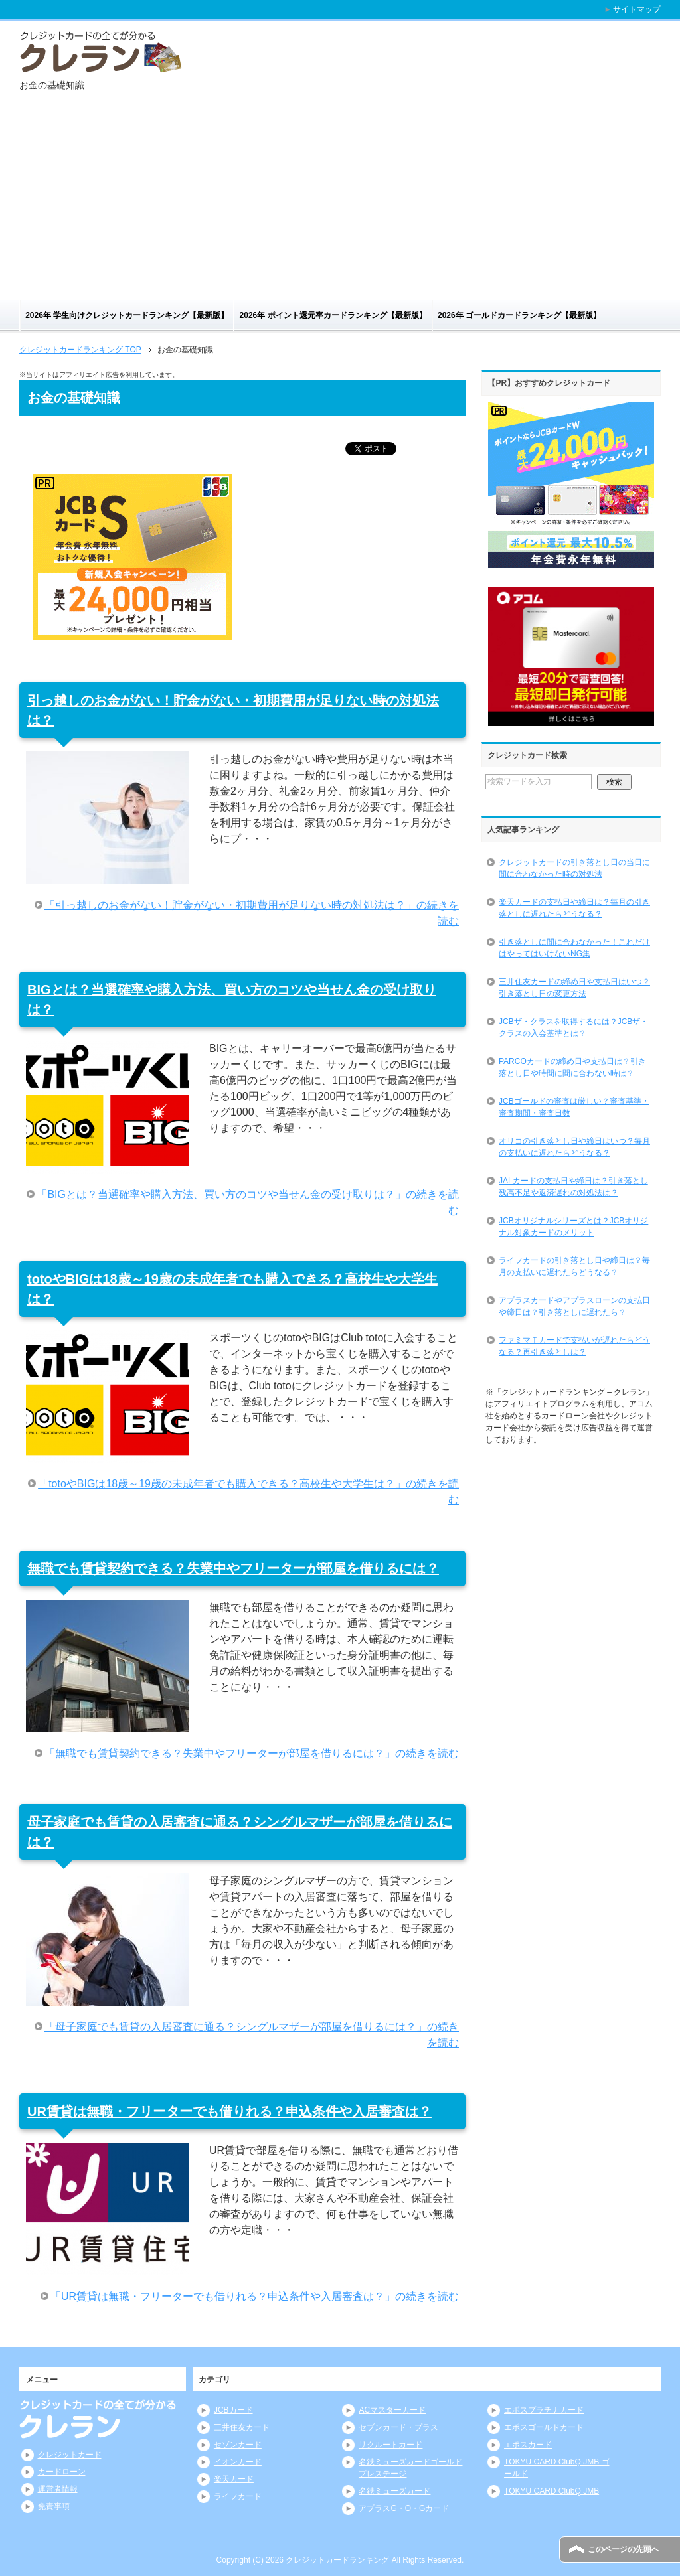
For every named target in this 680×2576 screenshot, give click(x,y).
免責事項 (54, 2506)
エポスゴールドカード (544, 2427)
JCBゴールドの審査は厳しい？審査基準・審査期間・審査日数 (574, 1107)
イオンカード (238, 2461)
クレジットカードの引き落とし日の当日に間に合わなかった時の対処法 (574, 868)
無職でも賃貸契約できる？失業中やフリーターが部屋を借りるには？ (233, 1568)
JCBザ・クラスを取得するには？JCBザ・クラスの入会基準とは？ (573, 1027)
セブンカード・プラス (398, 2427)
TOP (80, 349)
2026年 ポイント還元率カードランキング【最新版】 (333, 315)
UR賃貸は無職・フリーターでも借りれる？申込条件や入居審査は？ (229, 2111)
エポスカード (528, 2444)
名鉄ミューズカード (394, 2491)
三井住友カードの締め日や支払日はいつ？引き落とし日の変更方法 (574, 987)
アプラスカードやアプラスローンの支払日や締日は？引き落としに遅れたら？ (574, 1306)
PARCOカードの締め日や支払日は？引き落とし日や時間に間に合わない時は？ (572, 1067)
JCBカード (233, 2410)
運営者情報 (58, 2489)
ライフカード (238, 2496)
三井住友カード (242, 2427)
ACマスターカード (392, 2410)
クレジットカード (70, 2454)
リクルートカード (390, 2444)
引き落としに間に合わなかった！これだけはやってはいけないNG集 (574, 947)
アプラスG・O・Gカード (404, 2508)
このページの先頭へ (623, 2549)
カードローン (62, 2471)
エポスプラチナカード (544, 2410)
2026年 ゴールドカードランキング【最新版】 (519, 315)
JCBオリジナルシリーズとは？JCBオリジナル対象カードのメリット (573, 1226)
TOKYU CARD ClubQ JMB (551, 2491)
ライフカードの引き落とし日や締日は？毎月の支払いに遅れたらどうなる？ (574, 1266)
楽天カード (234, 2479)
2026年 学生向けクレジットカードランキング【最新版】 (126, 315)
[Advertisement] (340, 200)
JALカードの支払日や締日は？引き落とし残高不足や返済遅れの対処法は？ (573, 1186)
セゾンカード (238, 2444)
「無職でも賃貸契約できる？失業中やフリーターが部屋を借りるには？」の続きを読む (251, 1753)
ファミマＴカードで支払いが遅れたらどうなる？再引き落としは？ (574, 1346)
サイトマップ (637, 9)
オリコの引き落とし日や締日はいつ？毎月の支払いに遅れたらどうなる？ (574, 1147)
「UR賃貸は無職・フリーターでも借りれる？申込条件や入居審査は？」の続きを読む (254, 2296)
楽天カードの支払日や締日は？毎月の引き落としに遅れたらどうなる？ (574, 908)
